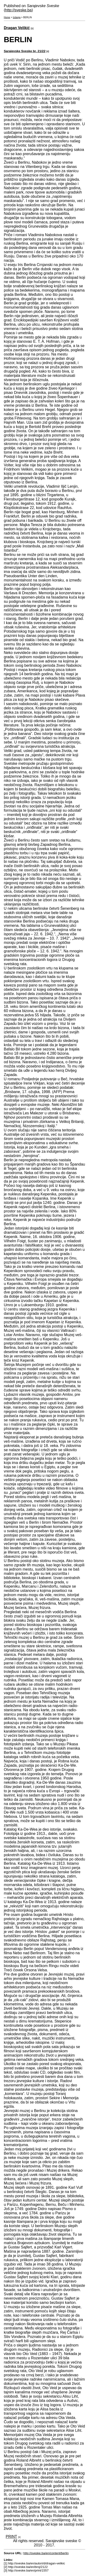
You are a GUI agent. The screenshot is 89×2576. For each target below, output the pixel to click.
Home (7, 17)
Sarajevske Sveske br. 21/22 (25, 51)
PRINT (11, 2537)
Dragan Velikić (17, 28)
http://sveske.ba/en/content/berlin (46, 2553)
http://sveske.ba (18, 10)
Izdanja (16, 17)
